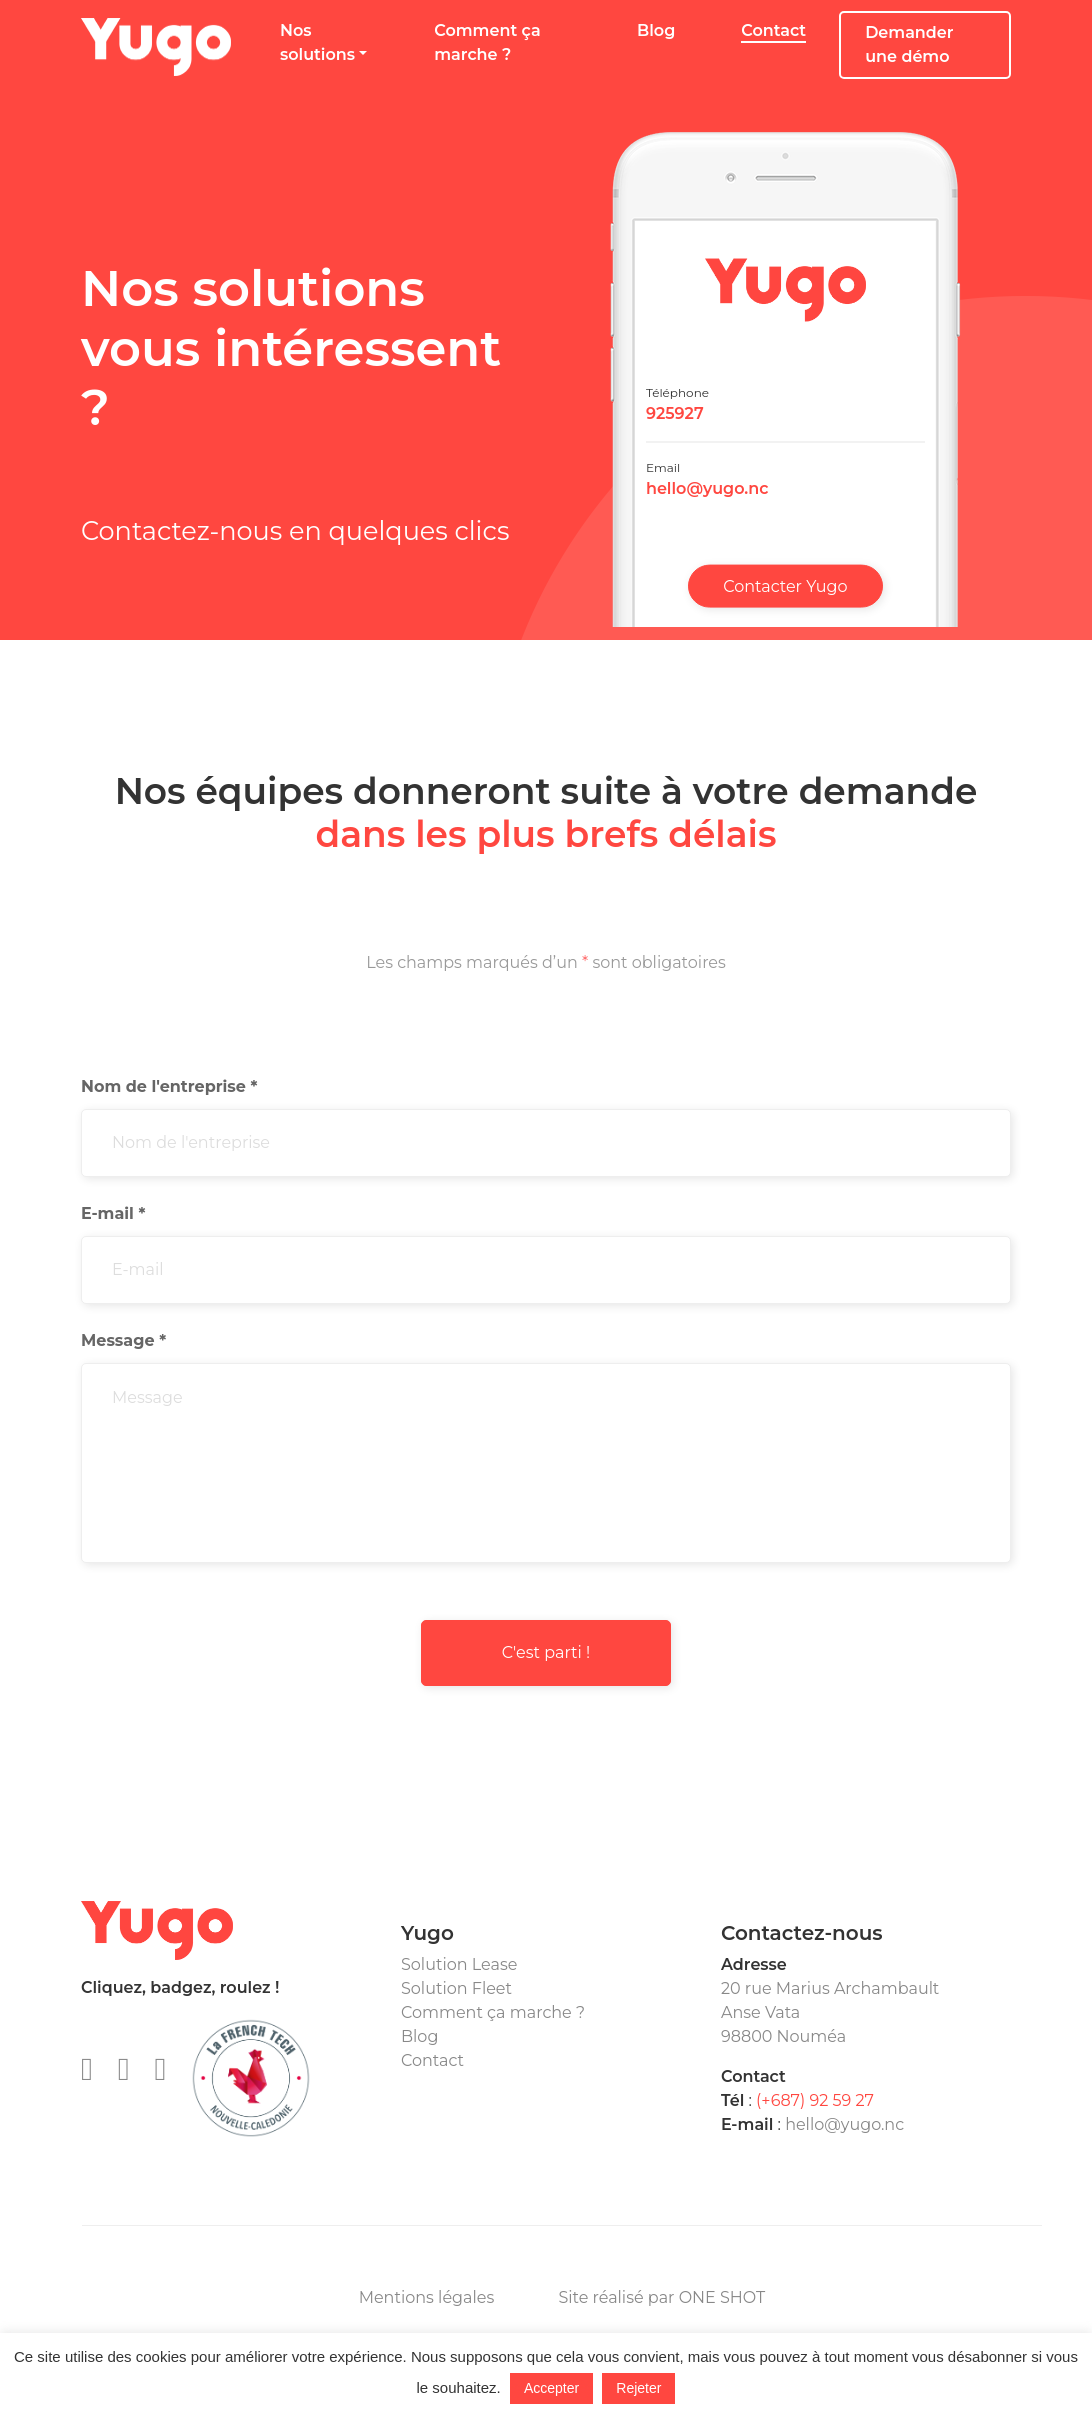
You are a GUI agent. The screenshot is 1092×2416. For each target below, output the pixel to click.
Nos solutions (317, 42)
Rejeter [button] (638, 2388)
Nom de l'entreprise (169, 1086)
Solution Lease (459, 1964)
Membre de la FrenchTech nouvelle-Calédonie (251, 2078)
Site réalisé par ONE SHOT (661, 2297)
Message (123, 1340)
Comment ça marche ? (487, 42)
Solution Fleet (456, 1988)
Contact (773, 30)
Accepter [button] (551, 2388)
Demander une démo (909, 44)
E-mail (113, 1213)
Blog (656, 30)
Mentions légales (427, 2297)
